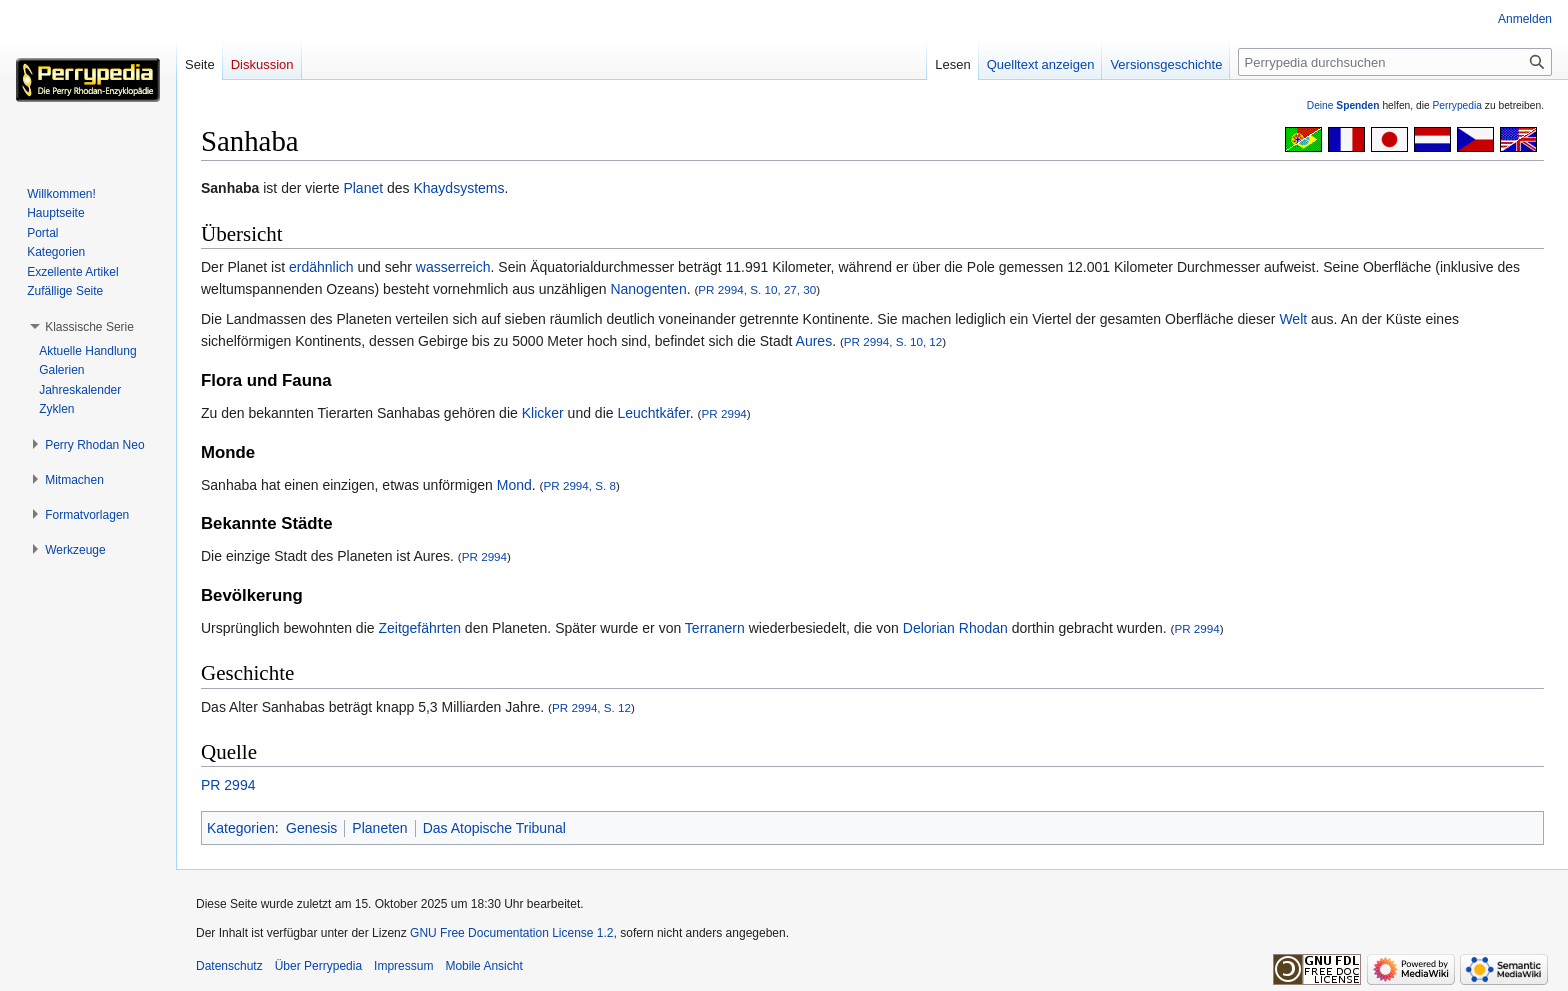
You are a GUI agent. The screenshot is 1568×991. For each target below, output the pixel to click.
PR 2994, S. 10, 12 (893, 341)
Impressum (403, 966)
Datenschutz (229, 966)
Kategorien (241, 828)
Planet (363, 188)
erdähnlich (321, 267)
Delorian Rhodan (955, 628)
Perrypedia (1457, 105)
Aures (814, 341)
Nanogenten (648, 289)
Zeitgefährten (419, 628)
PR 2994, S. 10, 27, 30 (757, 289)
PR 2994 (723, 413)
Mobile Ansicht (483, 966)
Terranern (715, 628)
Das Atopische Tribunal (494, 828)
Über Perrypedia (318, 966)
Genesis (311, 828)
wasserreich (453, 267)
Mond (514, 485)
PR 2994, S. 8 (579, 485)
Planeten (379, 828)
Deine (1343, 105)
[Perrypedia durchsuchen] (1395, 62)
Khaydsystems (458, 188)
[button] (89, 327)
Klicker (543, 413)
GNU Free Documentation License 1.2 (511, 933)
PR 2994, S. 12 (591, 707)
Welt (1293, 319)
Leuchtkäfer (653, 413)
